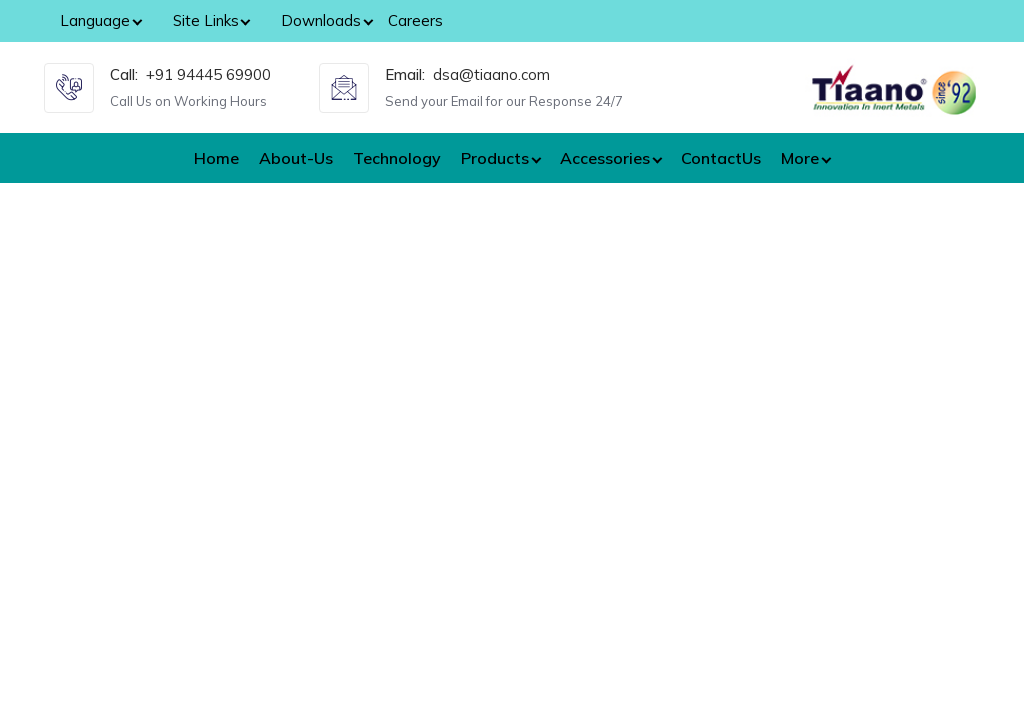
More (800, 158)
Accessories (605, 158)
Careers (415, 20)
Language (95, 20)
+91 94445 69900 (208, 74)
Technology (397, 158)
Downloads (321, 20)
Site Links (206, 20)
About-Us (296, 158)
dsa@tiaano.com (491, 74)
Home (216, 158)
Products (495, 158)
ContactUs (721, 158)
